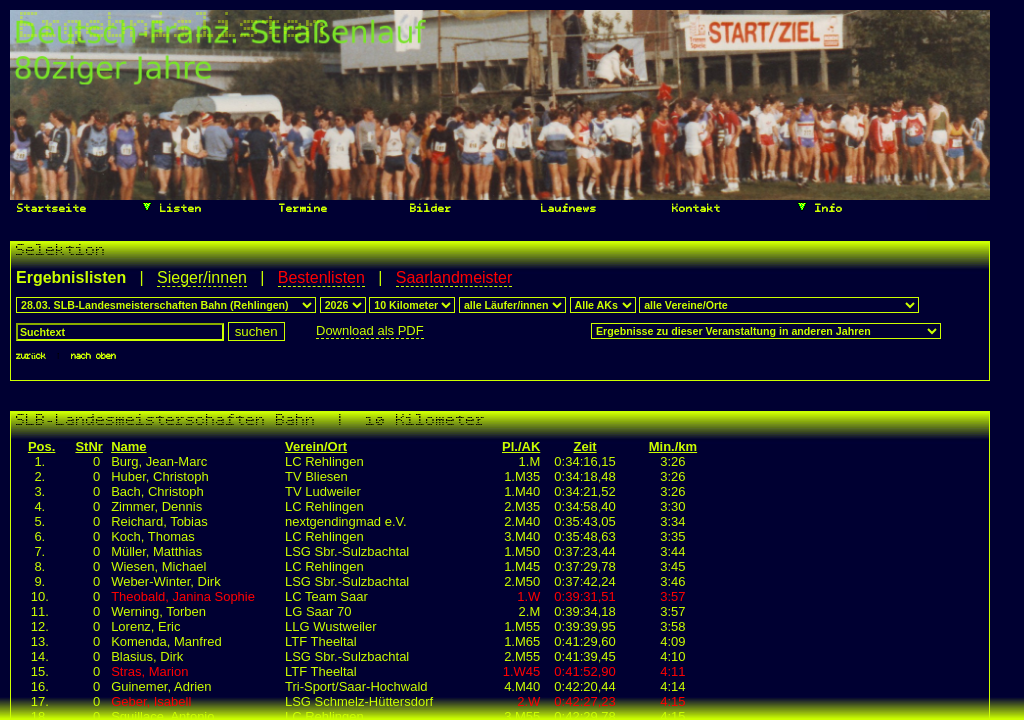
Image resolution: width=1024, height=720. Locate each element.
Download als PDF (370, 330)
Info (819, 207)
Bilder (427, 209)
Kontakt (693, 209)
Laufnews (565, 209)
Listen (171, 207)
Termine (300, 209)
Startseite (48, 209)
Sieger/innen (202, 277)
